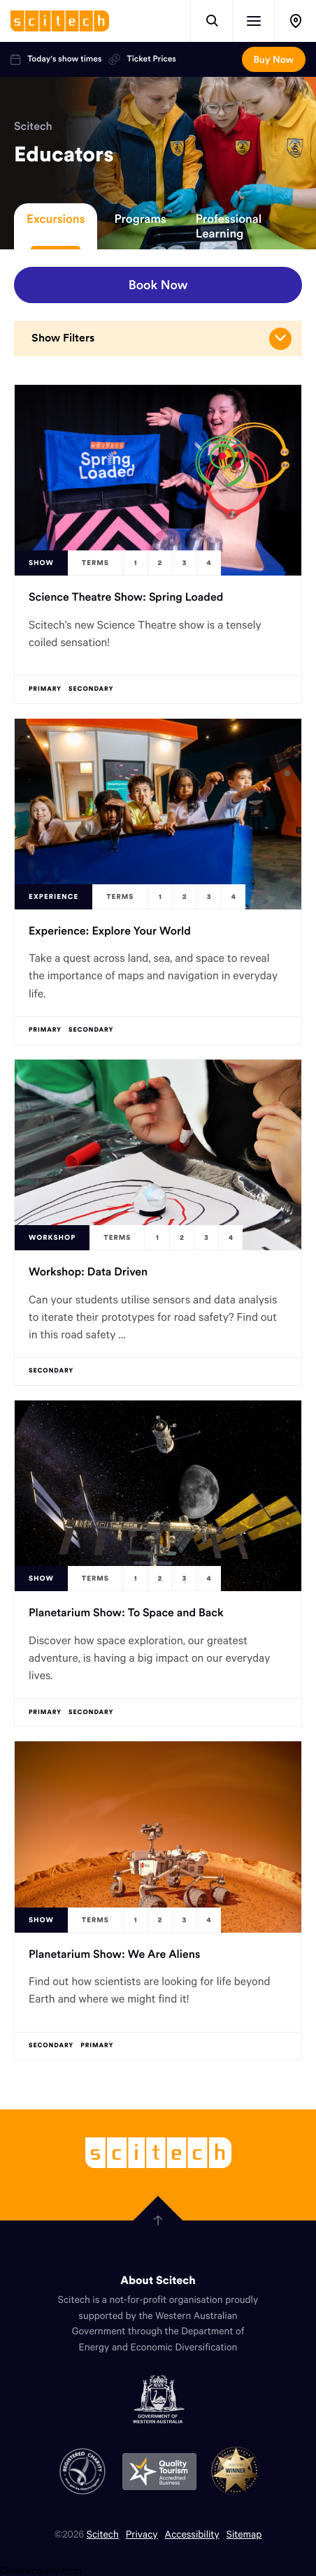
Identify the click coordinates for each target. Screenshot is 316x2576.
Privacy (142, 2533)
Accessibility (192, 2533)
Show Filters (161, 339)
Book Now (158, 285)
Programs (140, 218)
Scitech (33, 126)
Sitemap (244, 2533)
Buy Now (274, 59)
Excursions (56, 218)
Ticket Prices (141, 59)
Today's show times (55, 59)
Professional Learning (229, 226)
